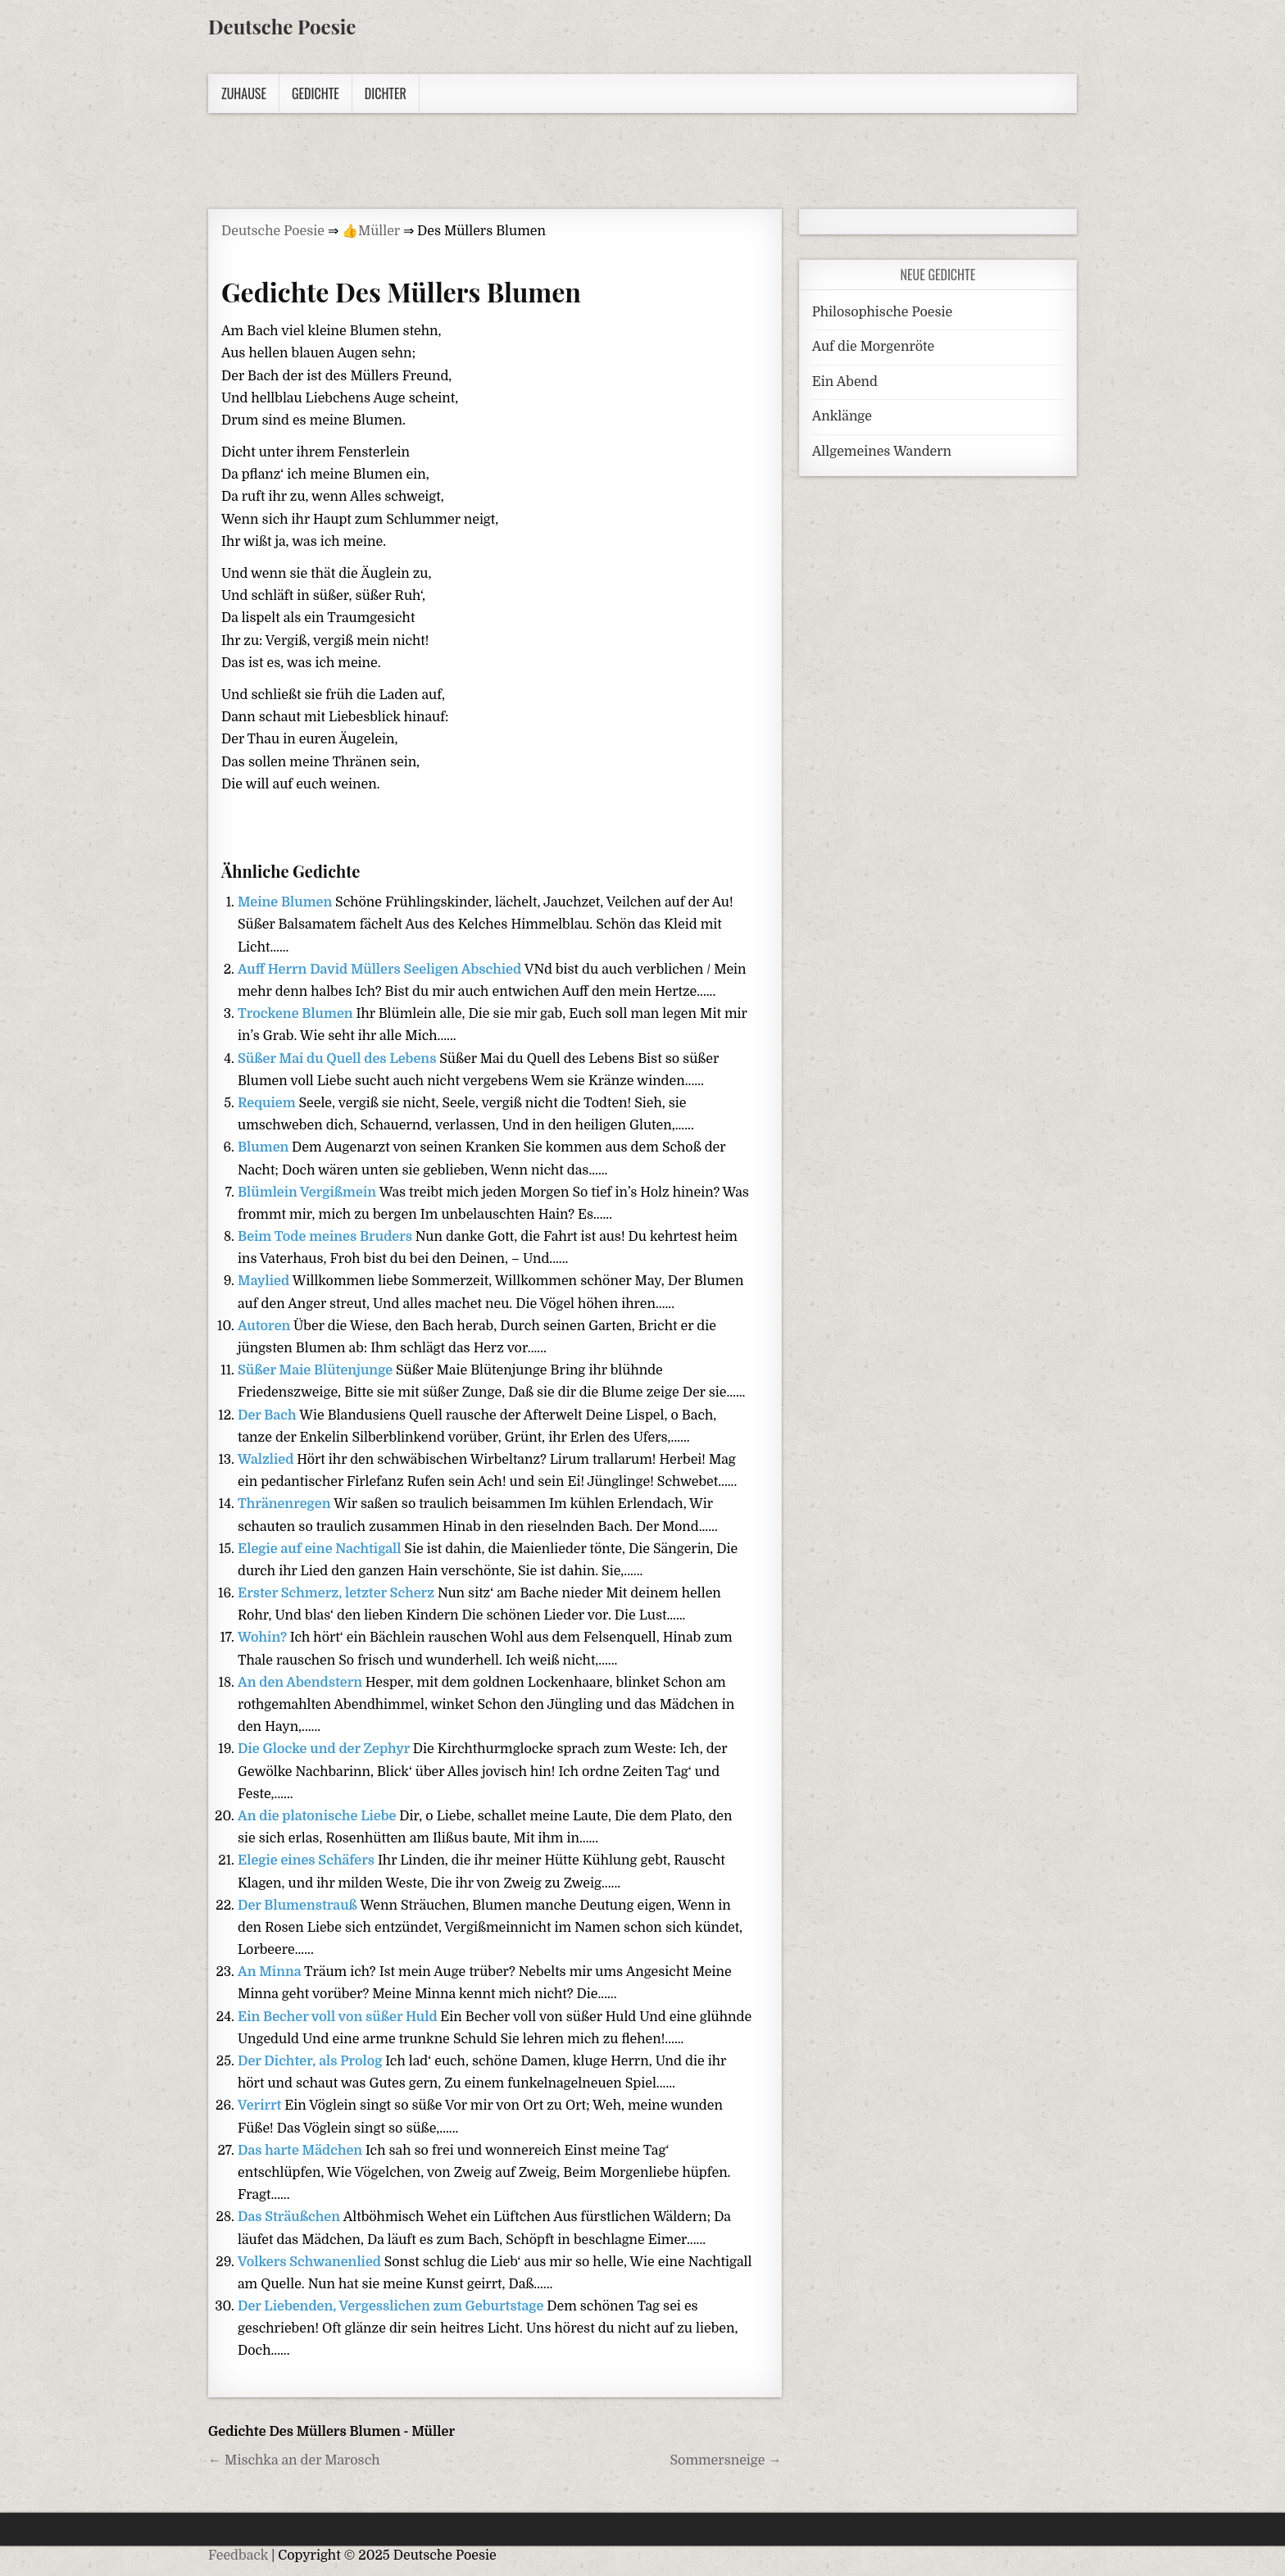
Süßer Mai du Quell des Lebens (338, 1059)
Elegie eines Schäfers (308, 1860)
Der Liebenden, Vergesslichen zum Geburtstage (392, 2306)
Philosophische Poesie (882, 312)
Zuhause (243, 93)
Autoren (265, 1326)
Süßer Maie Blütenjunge (317, 1370)
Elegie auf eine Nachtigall (321, 1549)
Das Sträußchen (290, 2217)
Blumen (265, 1147)
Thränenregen (286, 1504)
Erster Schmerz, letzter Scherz (338, 1593)
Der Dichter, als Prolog (311, 2061)
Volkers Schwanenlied (311, 2262)
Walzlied (267, 1459)
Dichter (385, 93)
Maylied (265, 1281)
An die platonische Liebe (318, 1816)
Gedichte (315, 93)
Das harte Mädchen (302, 2150)
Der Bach (268, 1415)
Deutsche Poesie (282, 26)
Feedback (238, 2555)
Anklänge (842, 416)
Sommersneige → (726, 2460)
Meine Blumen (286, 902)
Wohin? (264, 1637)
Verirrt (261, 2105)
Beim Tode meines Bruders (326, 1236)
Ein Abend (845, 382)
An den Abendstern (302, 1682)
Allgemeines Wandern (881, 451)
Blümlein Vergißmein (308, 1192)
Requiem (268, 1103)
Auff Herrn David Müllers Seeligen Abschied (381, 969)
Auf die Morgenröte (873, 346)
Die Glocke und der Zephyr (325, 1749)
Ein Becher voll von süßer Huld (339, 2017)
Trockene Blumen (297, 1013)
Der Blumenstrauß (299, 1905)
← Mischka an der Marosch (294, 2460)
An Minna (271, 1972)
